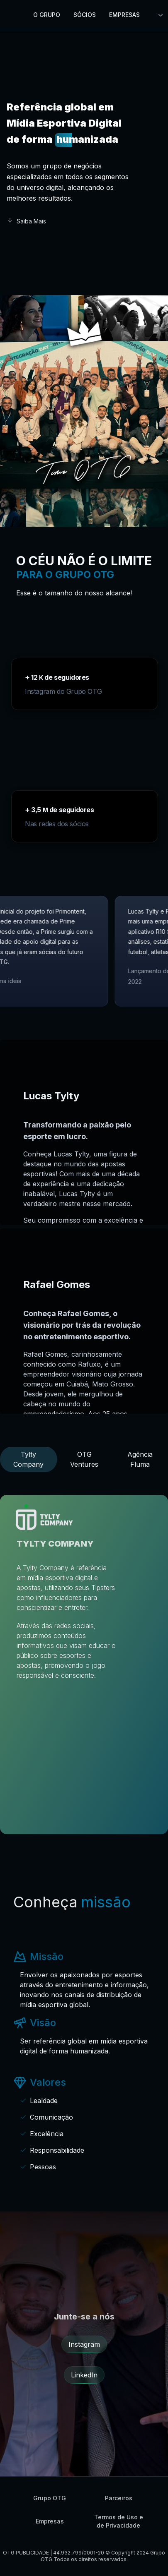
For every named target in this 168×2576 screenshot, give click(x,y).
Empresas (124, 14)
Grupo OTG (49, 2498)
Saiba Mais (26, 221)
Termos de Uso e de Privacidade (118, 2521)
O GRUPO (46, 14)
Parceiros (118, 2498)
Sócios (84, 14)
